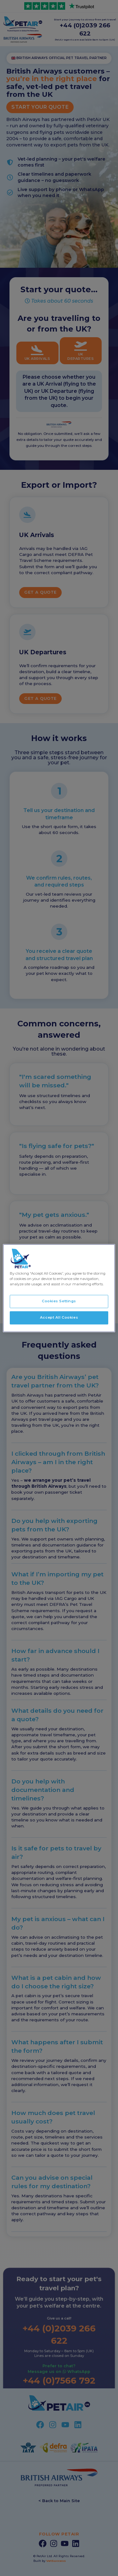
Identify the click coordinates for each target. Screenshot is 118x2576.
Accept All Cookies (59, 1317)
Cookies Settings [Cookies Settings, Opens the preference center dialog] (59, 1301)
